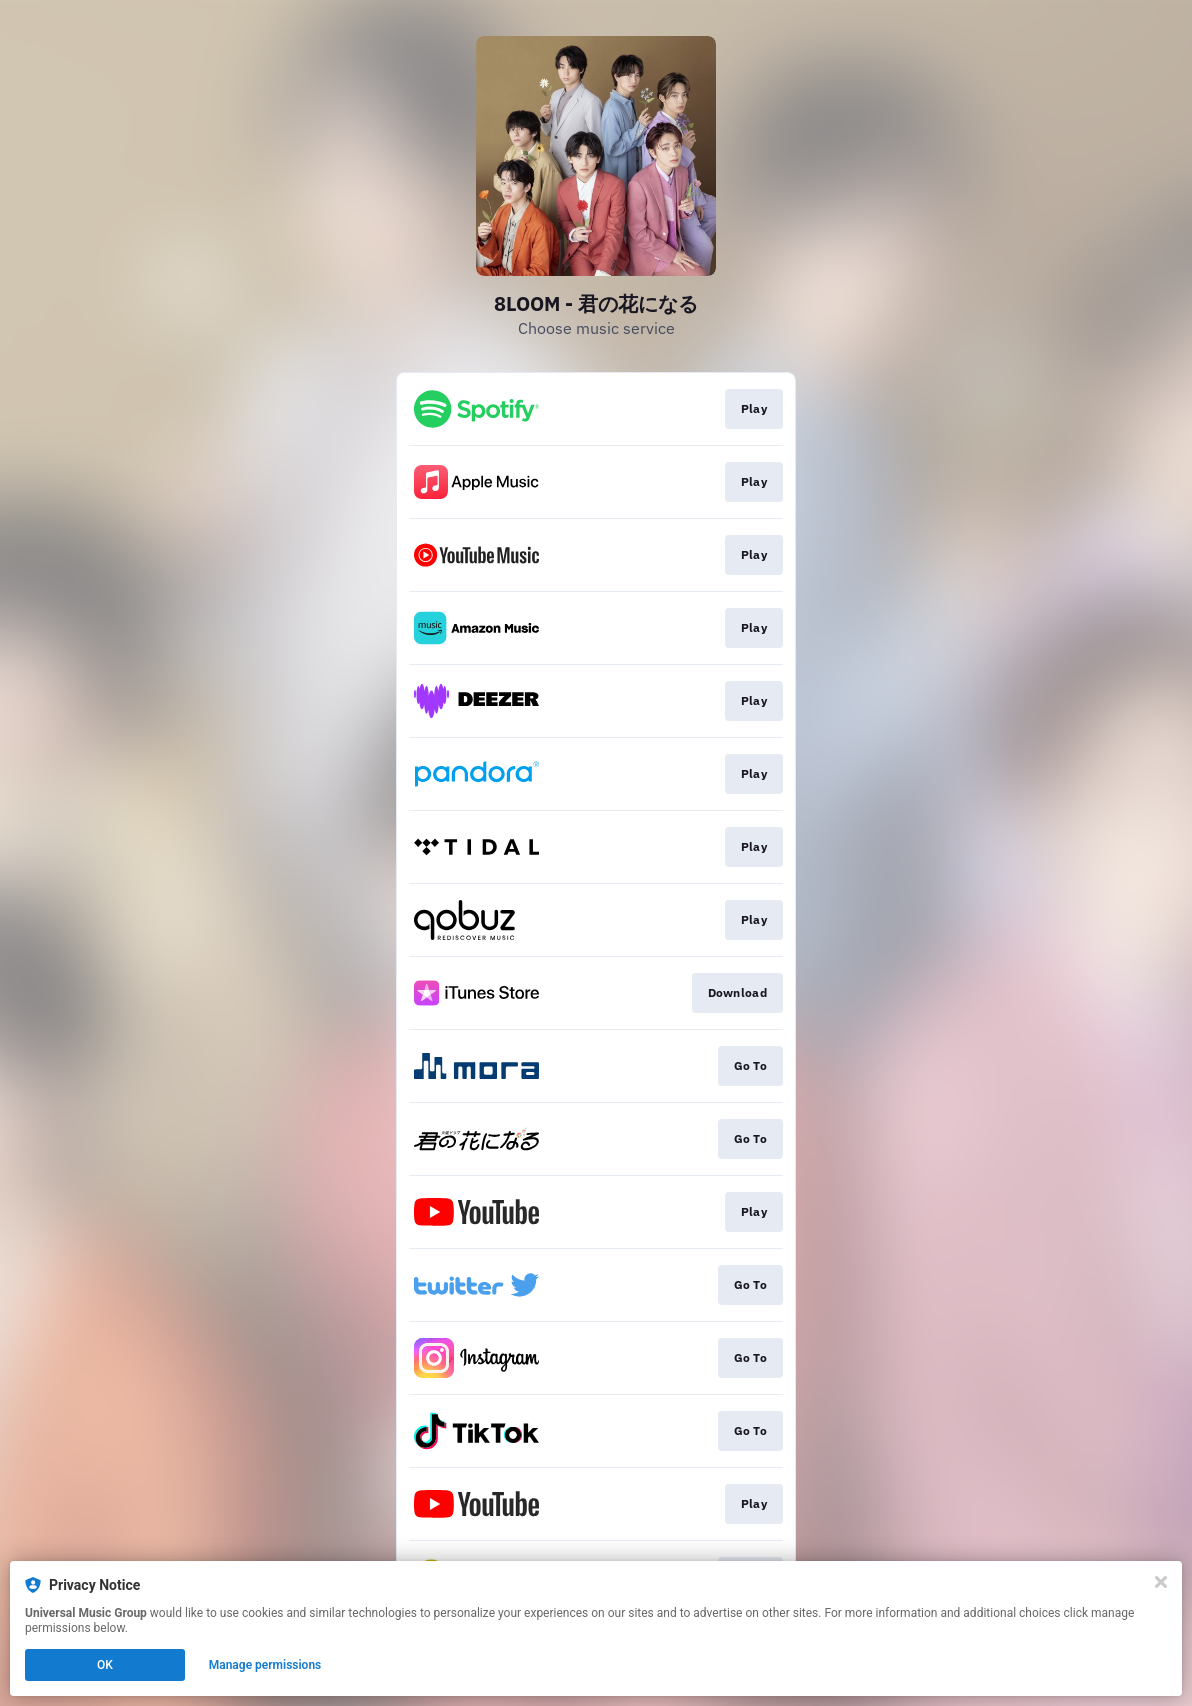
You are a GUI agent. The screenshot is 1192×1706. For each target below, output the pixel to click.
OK (105, 1665)
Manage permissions (265, 1665)
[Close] (1161, 1582)
